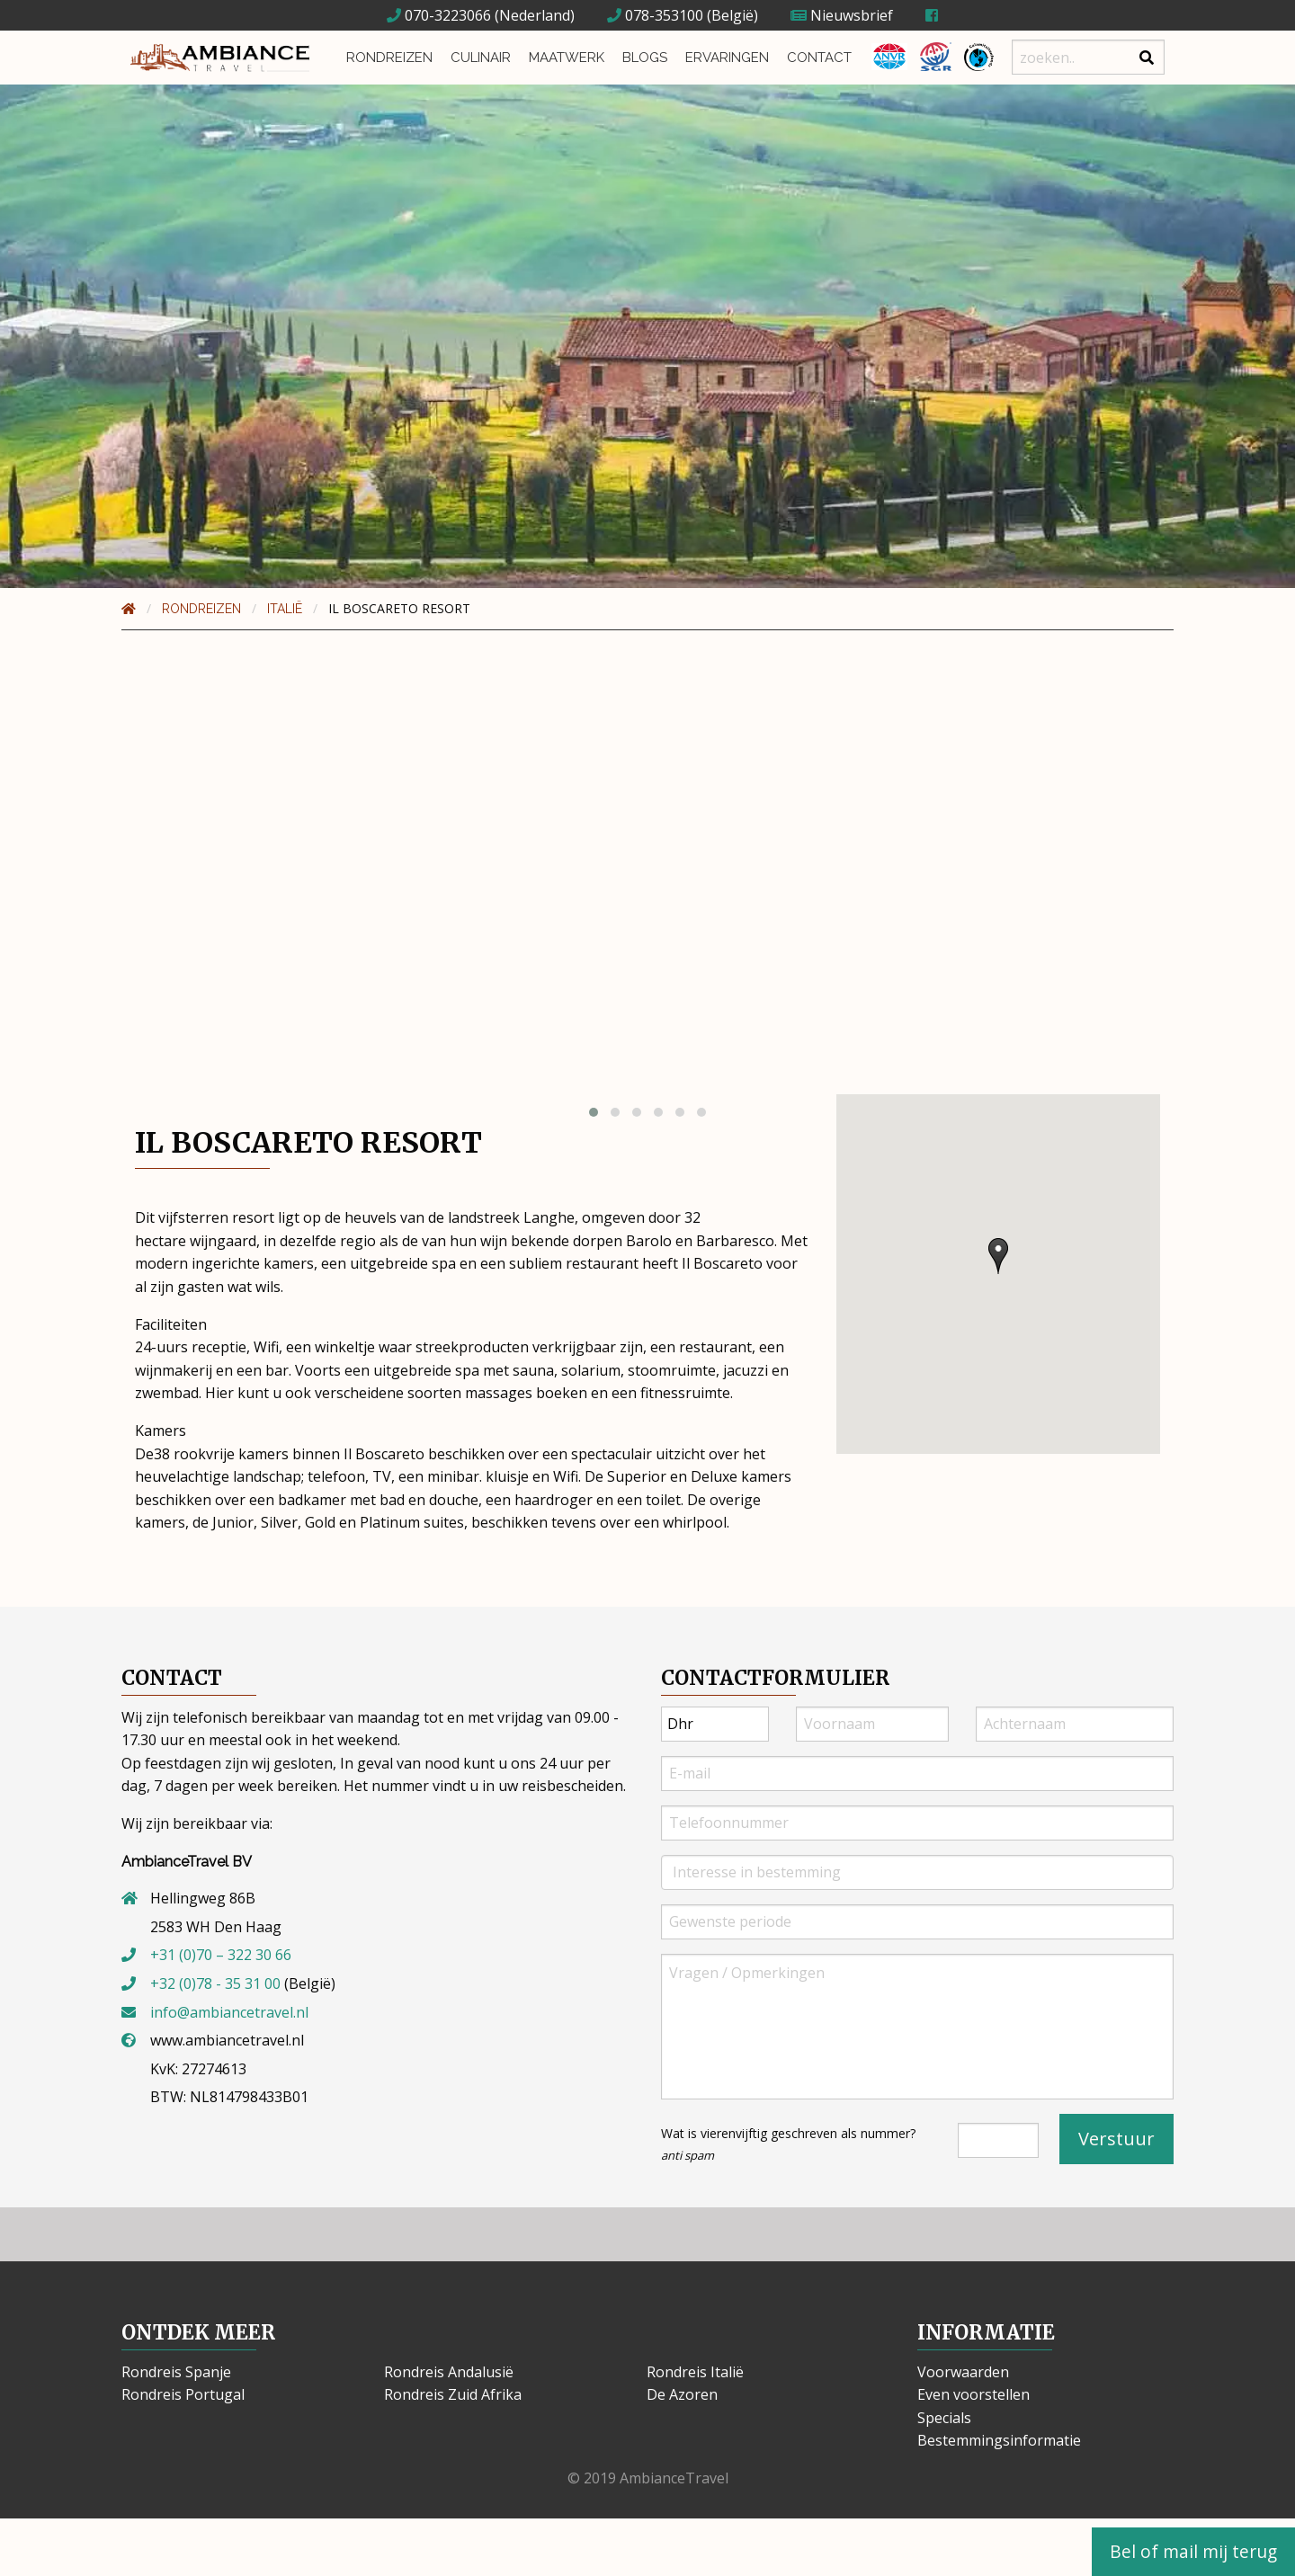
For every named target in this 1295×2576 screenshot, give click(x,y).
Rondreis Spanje (176, 2372)
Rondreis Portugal (183, 2394)
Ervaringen (727, 57)
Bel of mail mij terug (1193, 2551)
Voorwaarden (963, 2372)
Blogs (644, 57)
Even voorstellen (973, 2394)
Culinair (481, 57)
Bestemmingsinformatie (999, 2440)
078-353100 (655, 15)
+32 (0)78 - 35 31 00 (215, 1983)
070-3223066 (439, 15)
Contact (819, 57)
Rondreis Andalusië (449, 2372)
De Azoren (682, 2394)
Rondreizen (389, 57)
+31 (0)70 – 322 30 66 (220, 1955)
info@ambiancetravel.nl (229, 2012)
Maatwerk (566, 57)
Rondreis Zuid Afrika (453, 2394)
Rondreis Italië (695, 2372)
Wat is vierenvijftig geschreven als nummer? (788, 2144)
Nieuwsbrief (841, 15)
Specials (944, 2418)
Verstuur (1116, 2138)
